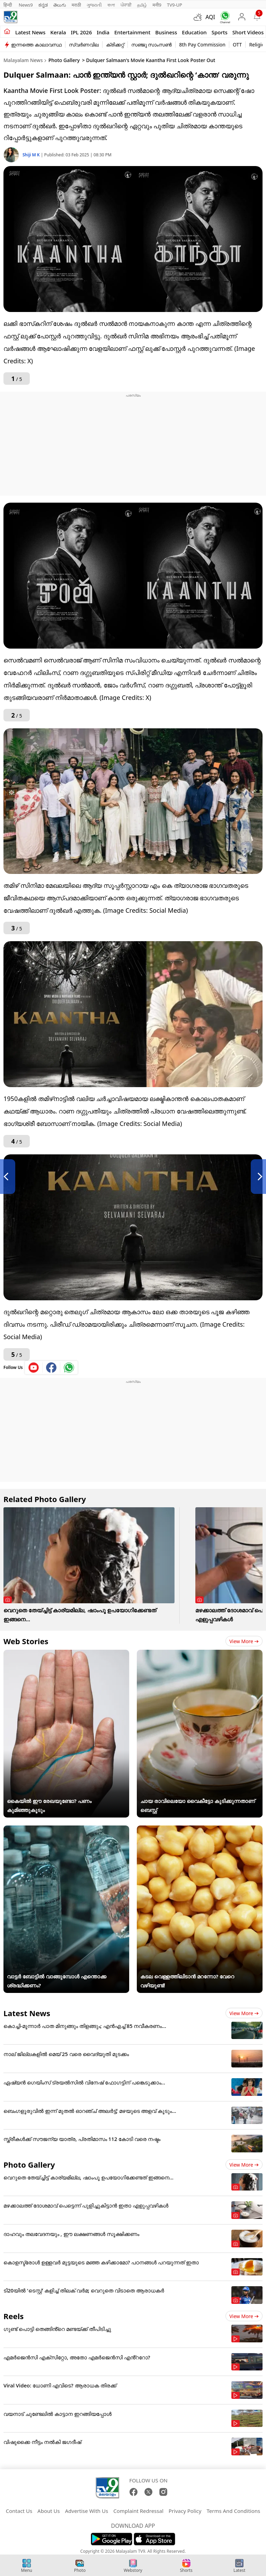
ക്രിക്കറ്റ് (115, 44)
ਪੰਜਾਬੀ (126, 5)
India (103, 32)
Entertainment (132, 32)
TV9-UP (174, 5)
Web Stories (25, 1641)
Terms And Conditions (233, 2510)
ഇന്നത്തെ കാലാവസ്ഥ (36, 44)
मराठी (76, 5)
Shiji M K (32, 155)
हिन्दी (8, 5)
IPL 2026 (81, 32)
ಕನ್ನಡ (43, 5)
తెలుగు (59, 5)
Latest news (30, 32)
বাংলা (111, 5)
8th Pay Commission (202, 44)
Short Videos (248, 32)
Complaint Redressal (138, 2510)
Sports (220, 32)
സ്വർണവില (84, 44)
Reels (13, 2316)
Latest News (26, 2013)
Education (194, 32)
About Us (48, 2510)
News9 (26, 5)
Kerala (58, 32)
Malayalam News (23, 60)
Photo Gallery (64, 60)
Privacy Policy (185, 2510)
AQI (210, 17)
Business (166, 32)
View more (244, 1641)
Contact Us (19, 2510)
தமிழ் (142, 5)
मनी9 (156, 5)
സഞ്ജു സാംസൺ (151, 44)
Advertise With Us (86, 2510)
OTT (237, 44)
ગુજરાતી (94, 5)
